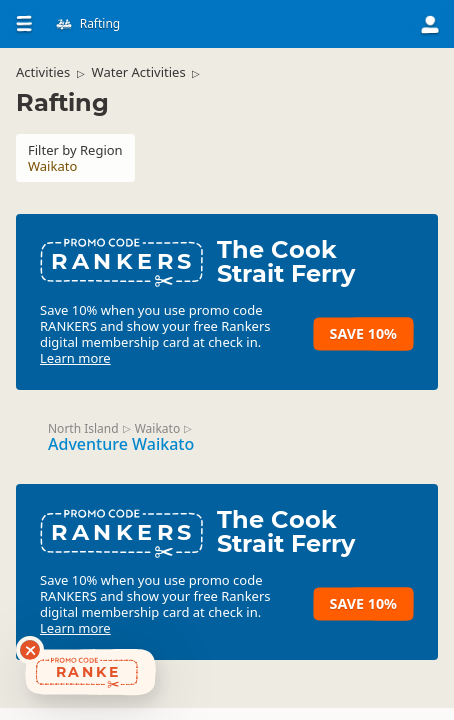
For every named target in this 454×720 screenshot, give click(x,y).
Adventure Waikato (121, 444)
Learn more (75, 358)
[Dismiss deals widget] (30, 650)
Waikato (157, 428)
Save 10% (363, 333)
